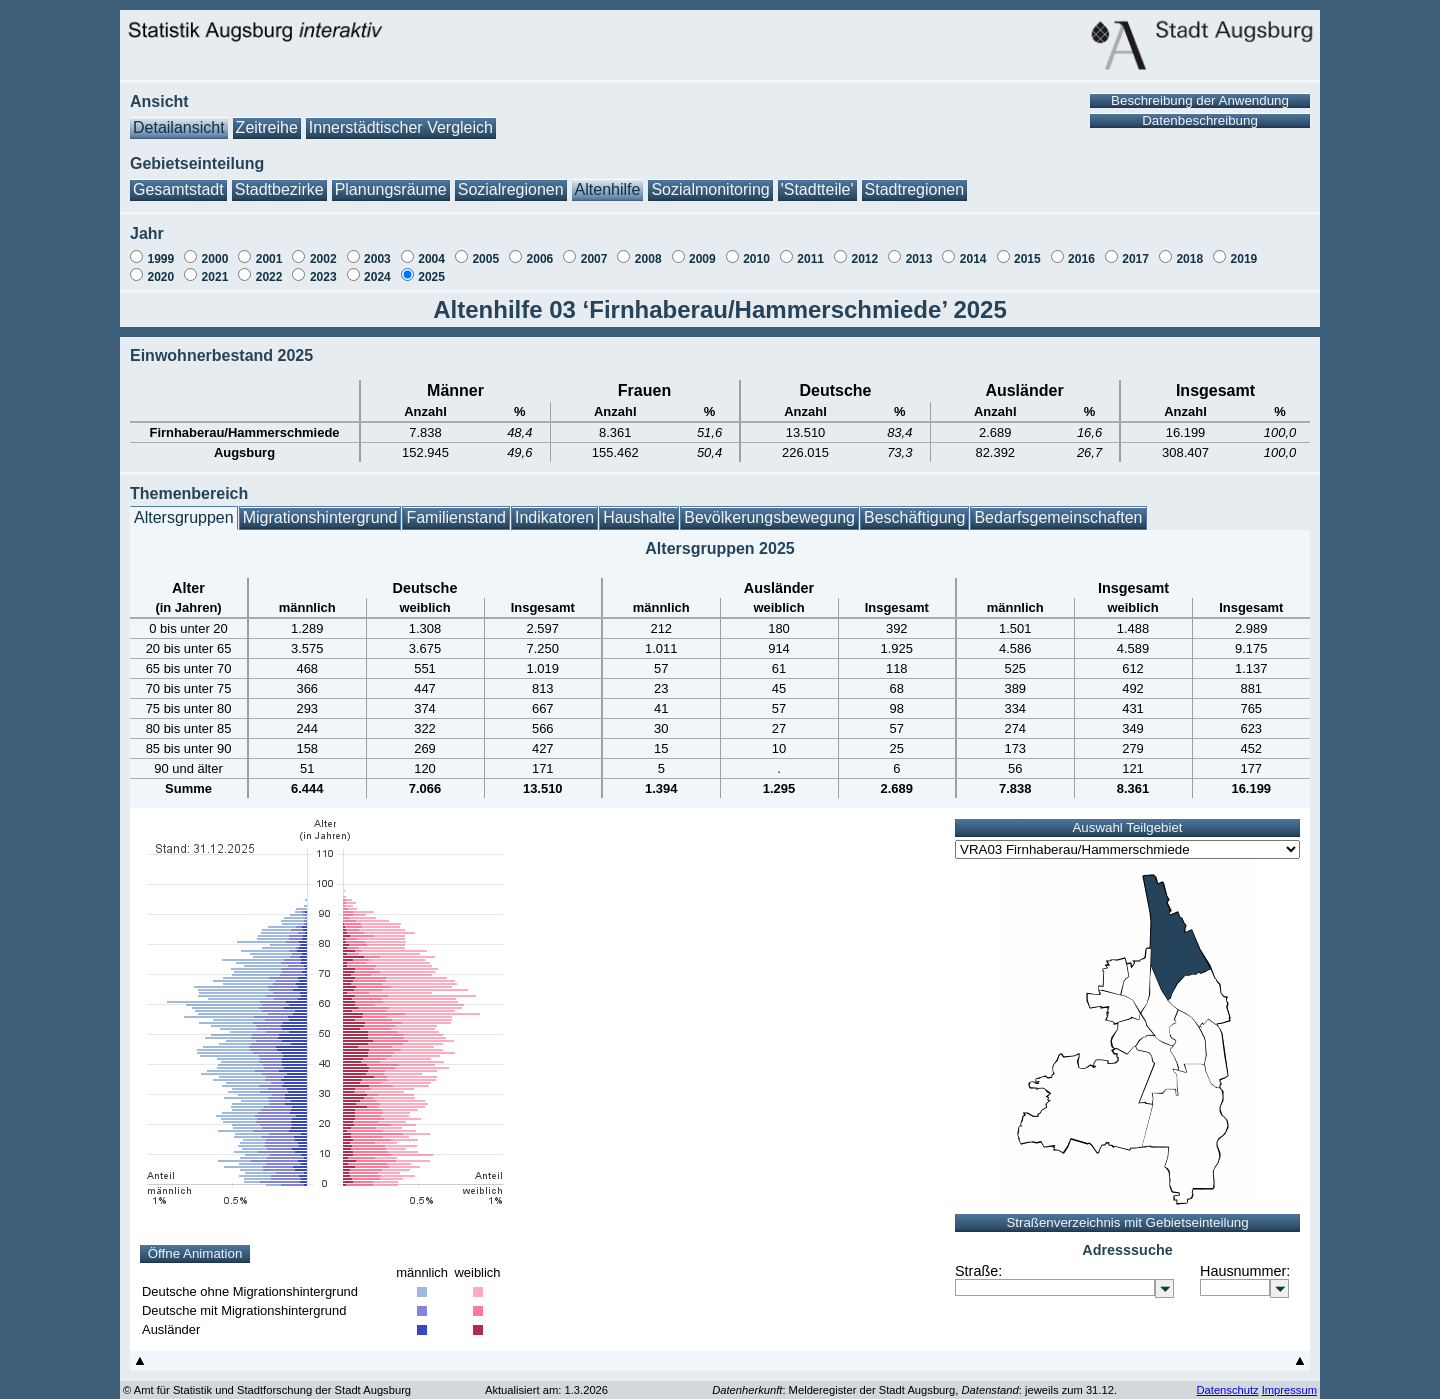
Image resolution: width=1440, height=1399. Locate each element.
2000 (215, 249)
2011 (810, 249)
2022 (269, 267)
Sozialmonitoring (710, 179)
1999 (160, 249)
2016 (1081, 249)
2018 (1189, 249)
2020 (160, 267)
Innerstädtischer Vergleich (401, 117)
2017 (1135, 249)
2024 (377, 267)
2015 (1027, 249)
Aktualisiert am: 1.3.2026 (546, 1380)
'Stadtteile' (817, 179)
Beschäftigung (914, 507)
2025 (431, 267)
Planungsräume (391, 179)
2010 (756, 249)
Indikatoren (554, 507)
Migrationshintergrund (320, 507)
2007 (594, 249)
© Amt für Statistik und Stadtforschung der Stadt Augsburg (267, 1380)
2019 (1244, 249)
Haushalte (639, 507)
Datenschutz (1227, 1380)
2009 (702, 249)
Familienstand (456, 507)
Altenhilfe (608, 179)
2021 (215, 267)
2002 (323, 249)
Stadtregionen (915, 179)
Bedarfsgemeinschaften (1058, 507)
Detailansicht (179, 117)
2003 (377, 249)
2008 (648, 249)
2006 (540, 249)
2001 (269, 249)
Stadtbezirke (279, 179)
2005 (485, 249)
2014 (973, 249)
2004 (431, 249)
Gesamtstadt (178, 179)
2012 (864, 249)
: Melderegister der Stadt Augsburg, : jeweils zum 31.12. (914, 1380)
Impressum (1289, 1380)
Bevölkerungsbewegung (769, 507)
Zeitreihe (267, 117)
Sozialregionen (511, 179)
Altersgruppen (184, 507)
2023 (323, 267)
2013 (919, 249)
